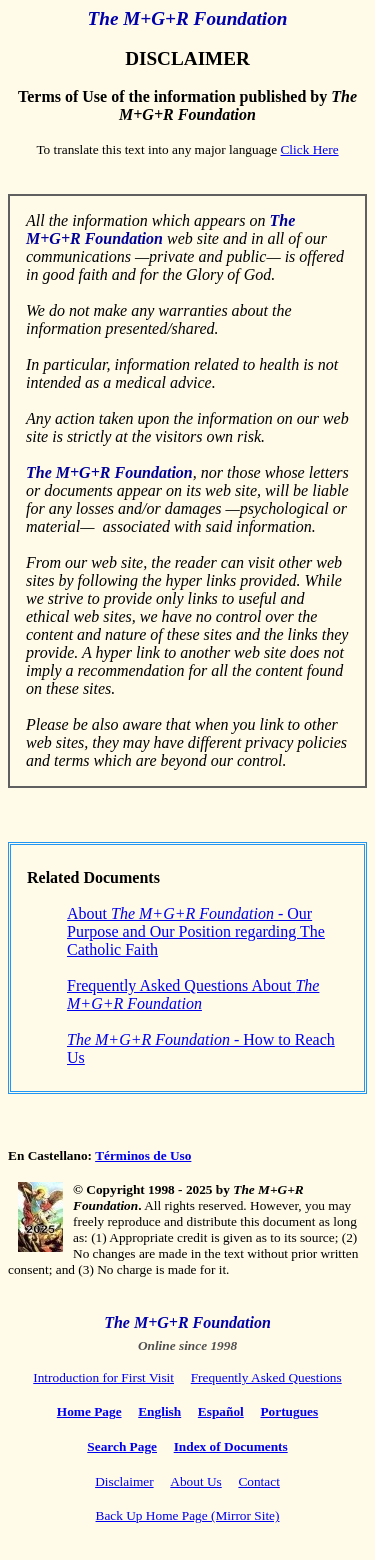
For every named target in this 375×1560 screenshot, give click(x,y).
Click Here (309, 149)
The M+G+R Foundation (188, 18)
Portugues (289, 1411)
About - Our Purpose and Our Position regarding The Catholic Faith (196, 931)
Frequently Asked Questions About (193, 994)
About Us (195, 1481)
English (159, 1411)
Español (221, 1411)
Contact (258, 1481)
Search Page (122, 1446)
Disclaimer (124, 1481)
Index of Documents (231, 1446)
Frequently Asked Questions (266, 1377)
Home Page (89, 1411)
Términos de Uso (143, 1155)
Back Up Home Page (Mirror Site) (188, 1515)
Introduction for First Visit (103, 1377)
